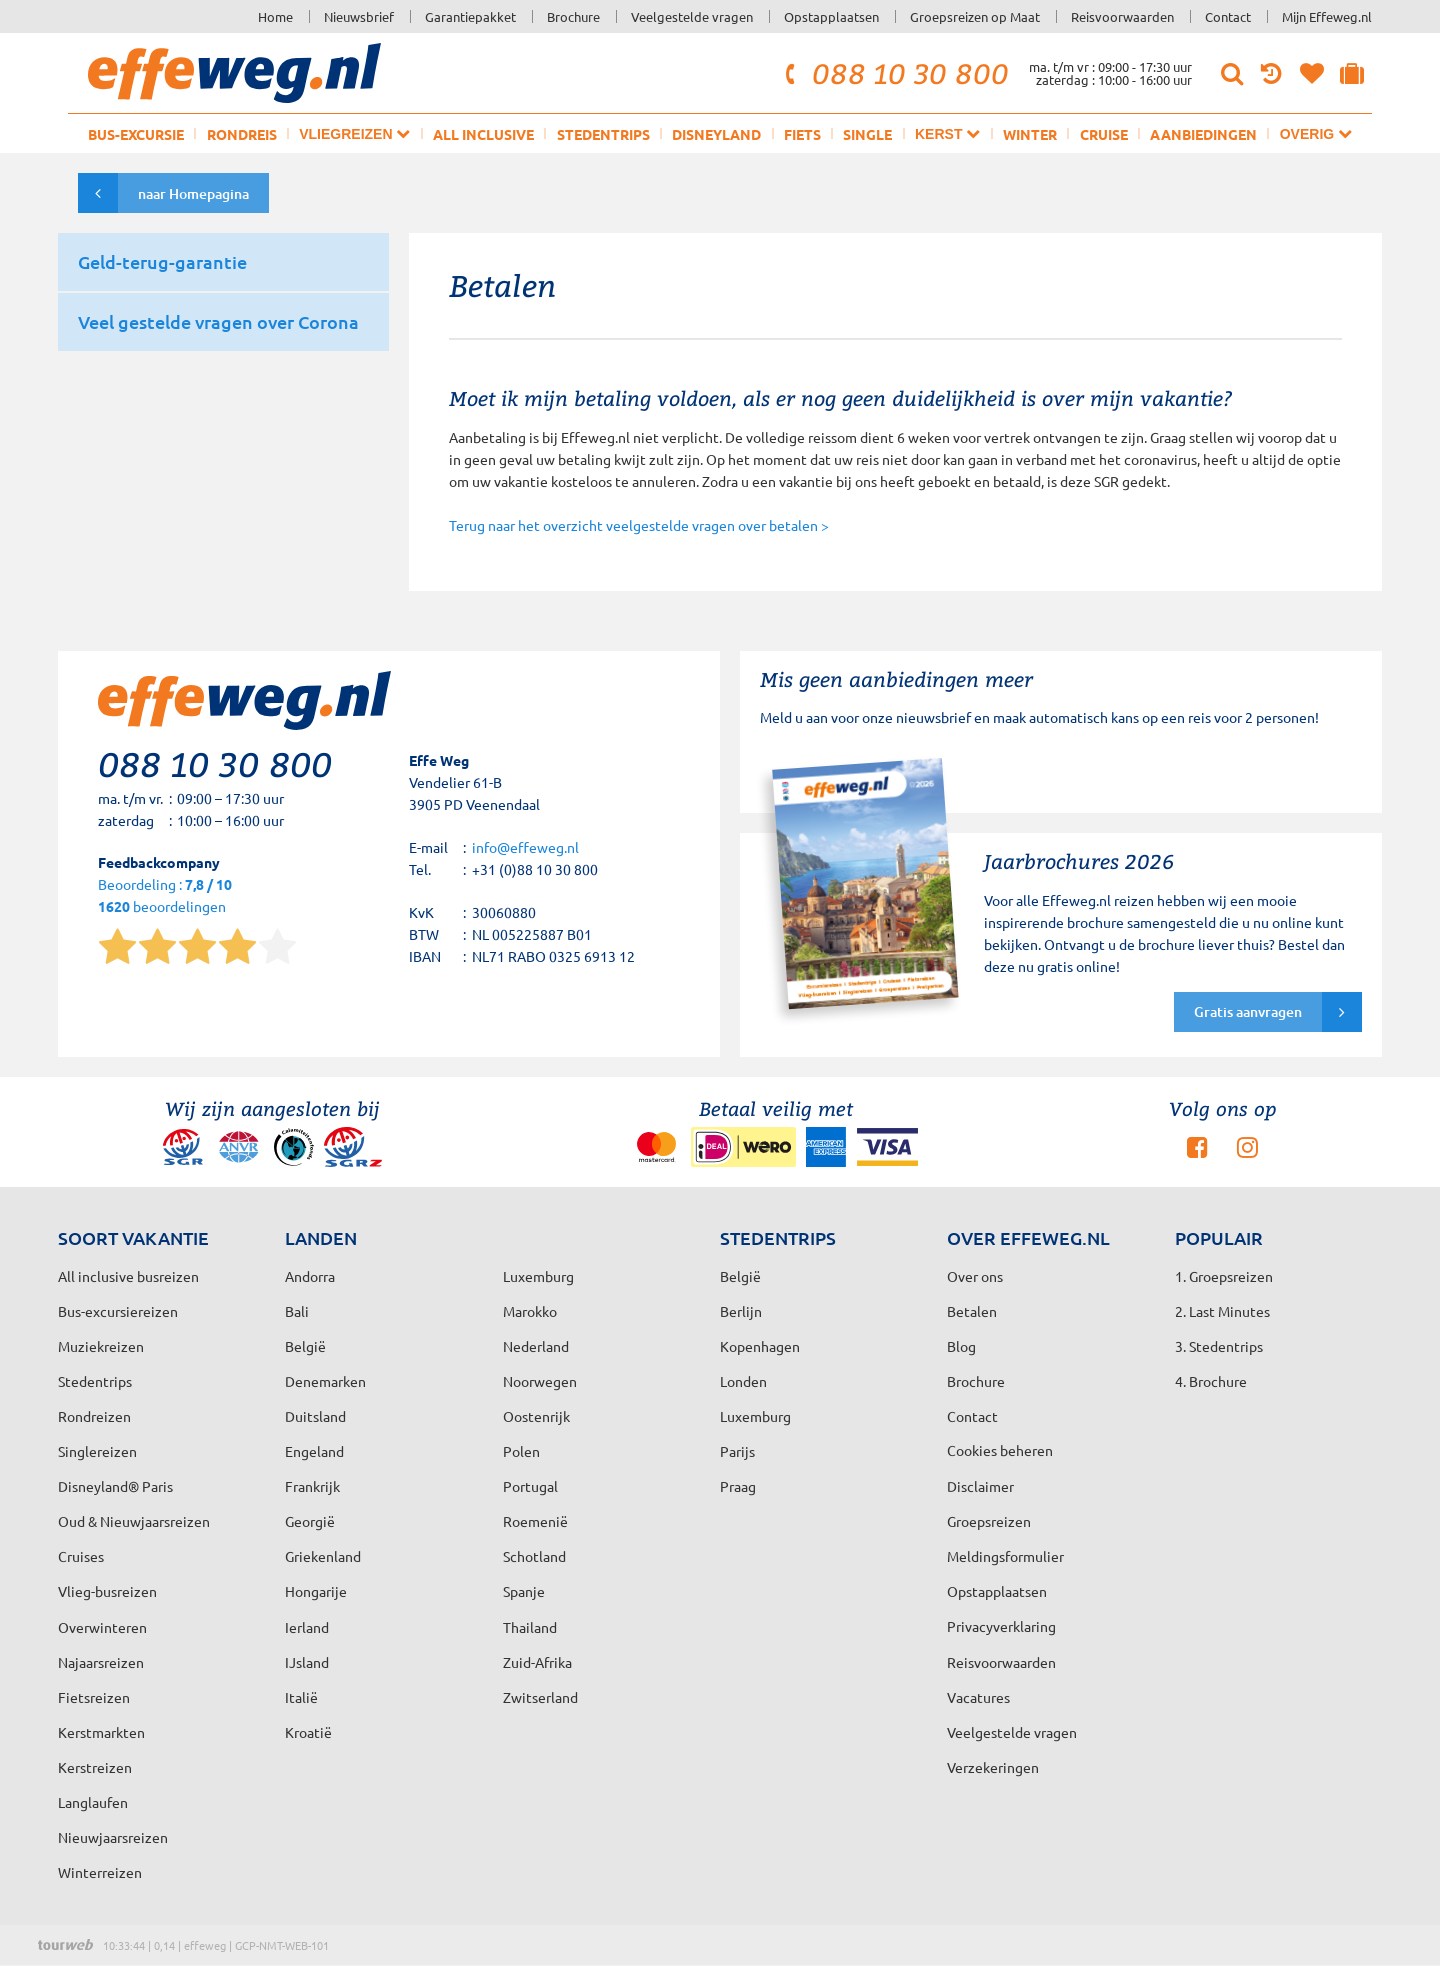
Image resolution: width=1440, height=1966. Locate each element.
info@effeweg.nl (525, 847)
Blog (961, 1346)
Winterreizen (100, 1872)
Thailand (530, 1627)
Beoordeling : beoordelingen (165, 896)
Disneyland (716, 134)
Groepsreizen (989, 1521)
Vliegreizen (354, 133)
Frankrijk (312, 1486)
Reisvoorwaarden (1122, 16)
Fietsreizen (94, 1697)
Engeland (314, 1451)
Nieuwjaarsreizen (113, 1837)
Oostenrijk (536, 1416)
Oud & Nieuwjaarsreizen (134, 1521)
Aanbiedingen (1203, 134)
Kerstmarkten (101, 1732)
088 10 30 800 (894, 73)
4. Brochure (1211, 1381)
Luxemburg (755, 1416)
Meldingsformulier (1005, 1556)
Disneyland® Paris (115, 1486)
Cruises (81, 1556)
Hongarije (316, 1591)
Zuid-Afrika (537, 1662)
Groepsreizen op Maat (975, 16)
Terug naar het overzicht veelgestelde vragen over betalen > (639, 525)
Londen (743, 1381)
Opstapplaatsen (831, 16)
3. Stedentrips (1219, 1346)
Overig (1316, 133)
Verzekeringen (993, 1767)
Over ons (975, 1276)
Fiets (802, 134)
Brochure (573, 16)
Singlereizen (97, 1451)
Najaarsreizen (101, 1662)
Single (867, 134)
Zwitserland (540, 1697)
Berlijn (741, 1311)
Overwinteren (102, 1627)
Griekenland (323, 1556)
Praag (738, 1486)
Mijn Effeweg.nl (1327, 16)
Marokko (530, 1311)
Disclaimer (980, 1486)
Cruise (1104, 134)
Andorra (310, 1276)
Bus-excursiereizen (118, 1311)
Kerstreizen (95, 1767)
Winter (1030, 134)
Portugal (530, 1486)
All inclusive (483, 134)
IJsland (307, 1662)
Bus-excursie (136, 134)
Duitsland (315, 1416)
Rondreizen (94, 1416)
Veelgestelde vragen (692, 16)
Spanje (524, 1591)
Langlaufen (93, 1802)
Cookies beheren (1000, 1450)
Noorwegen (540, 1381)
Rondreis (242, 134)
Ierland (307, 1627)
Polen (521, 1451)
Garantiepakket (470, 16)
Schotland (534, 1556)
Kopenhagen (760, 1346)
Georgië (310, 1521)
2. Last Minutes (1222, 1311)
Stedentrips (603, 134)
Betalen (972, 1311)
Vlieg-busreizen (107, 1591)
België (305, 1346)
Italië (301, 1697)
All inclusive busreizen (128, 1276)
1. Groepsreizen (1224, 1276)
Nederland (536, 1346)
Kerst (947, 133)
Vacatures (978, 1697)
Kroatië (308, 1732)
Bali (297, 1311)
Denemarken (325, 1381)
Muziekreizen (101, 1346)
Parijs (737, 1451)
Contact (1228, 16)
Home (275, 16)
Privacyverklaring (1001, 1626)
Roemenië (535, 1521)
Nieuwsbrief (359, 16)
